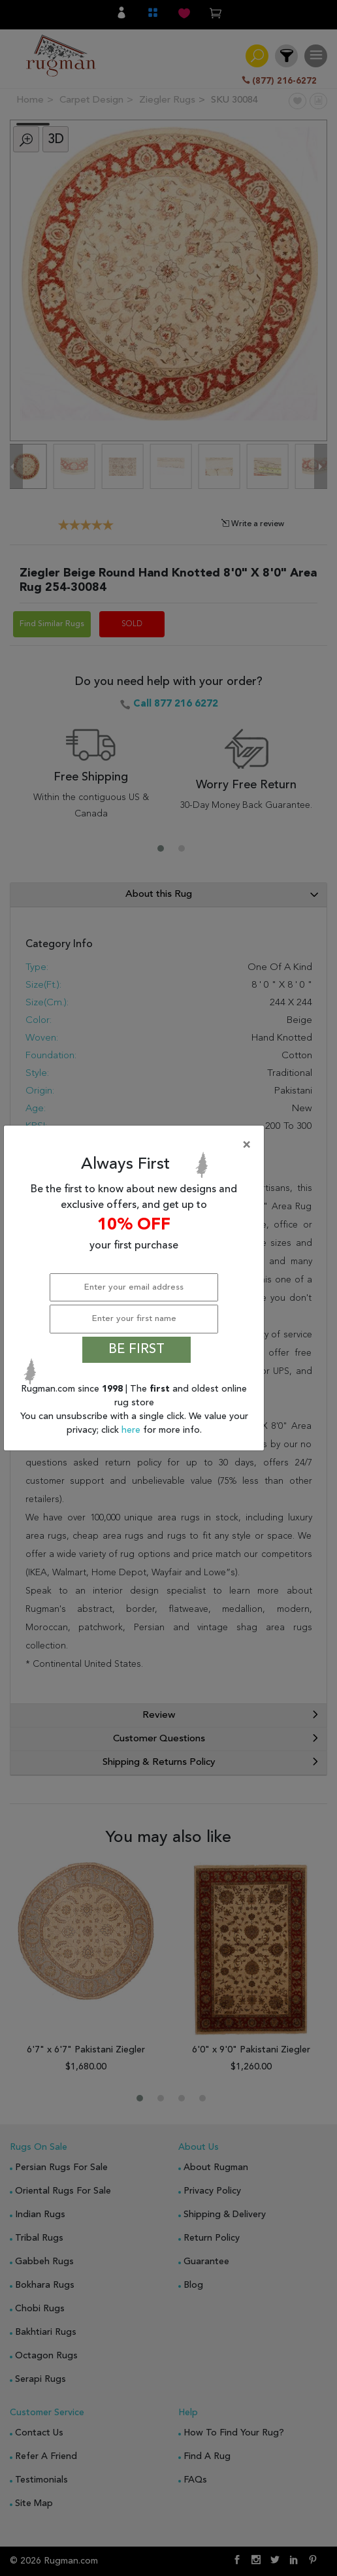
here (132, 1430)
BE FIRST (136, 1349)
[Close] (136, 1145)
